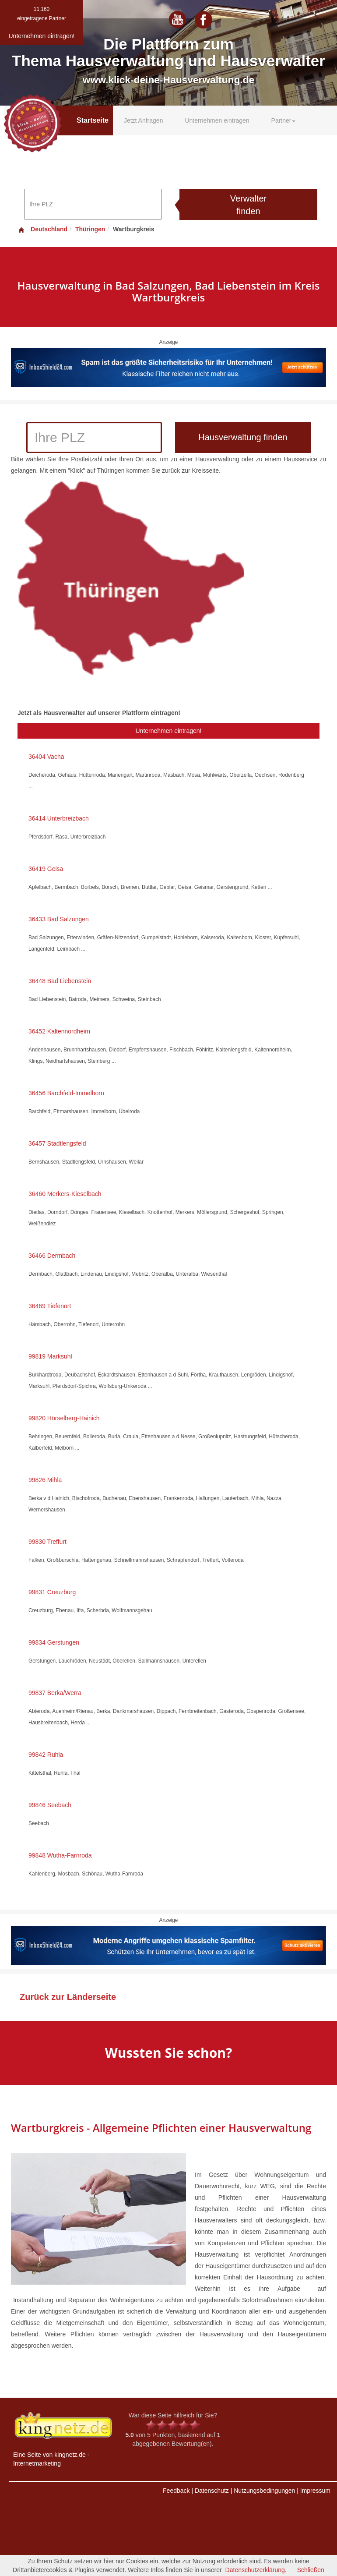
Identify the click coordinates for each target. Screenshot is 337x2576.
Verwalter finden (248, 205)
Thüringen (90, 229)
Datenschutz (212, 2490)
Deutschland (42, 229)
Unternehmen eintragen (217, 120)
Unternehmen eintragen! (169, 730)
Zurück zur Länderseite (68, 1997)
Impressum (315, 2490)
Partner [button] (283, 120)
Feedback (176, 2490)
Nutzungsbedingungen (264, 2490)
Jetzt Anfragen (143, 120)
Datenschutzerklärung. (256, 2569)
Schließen (310, 2569)
